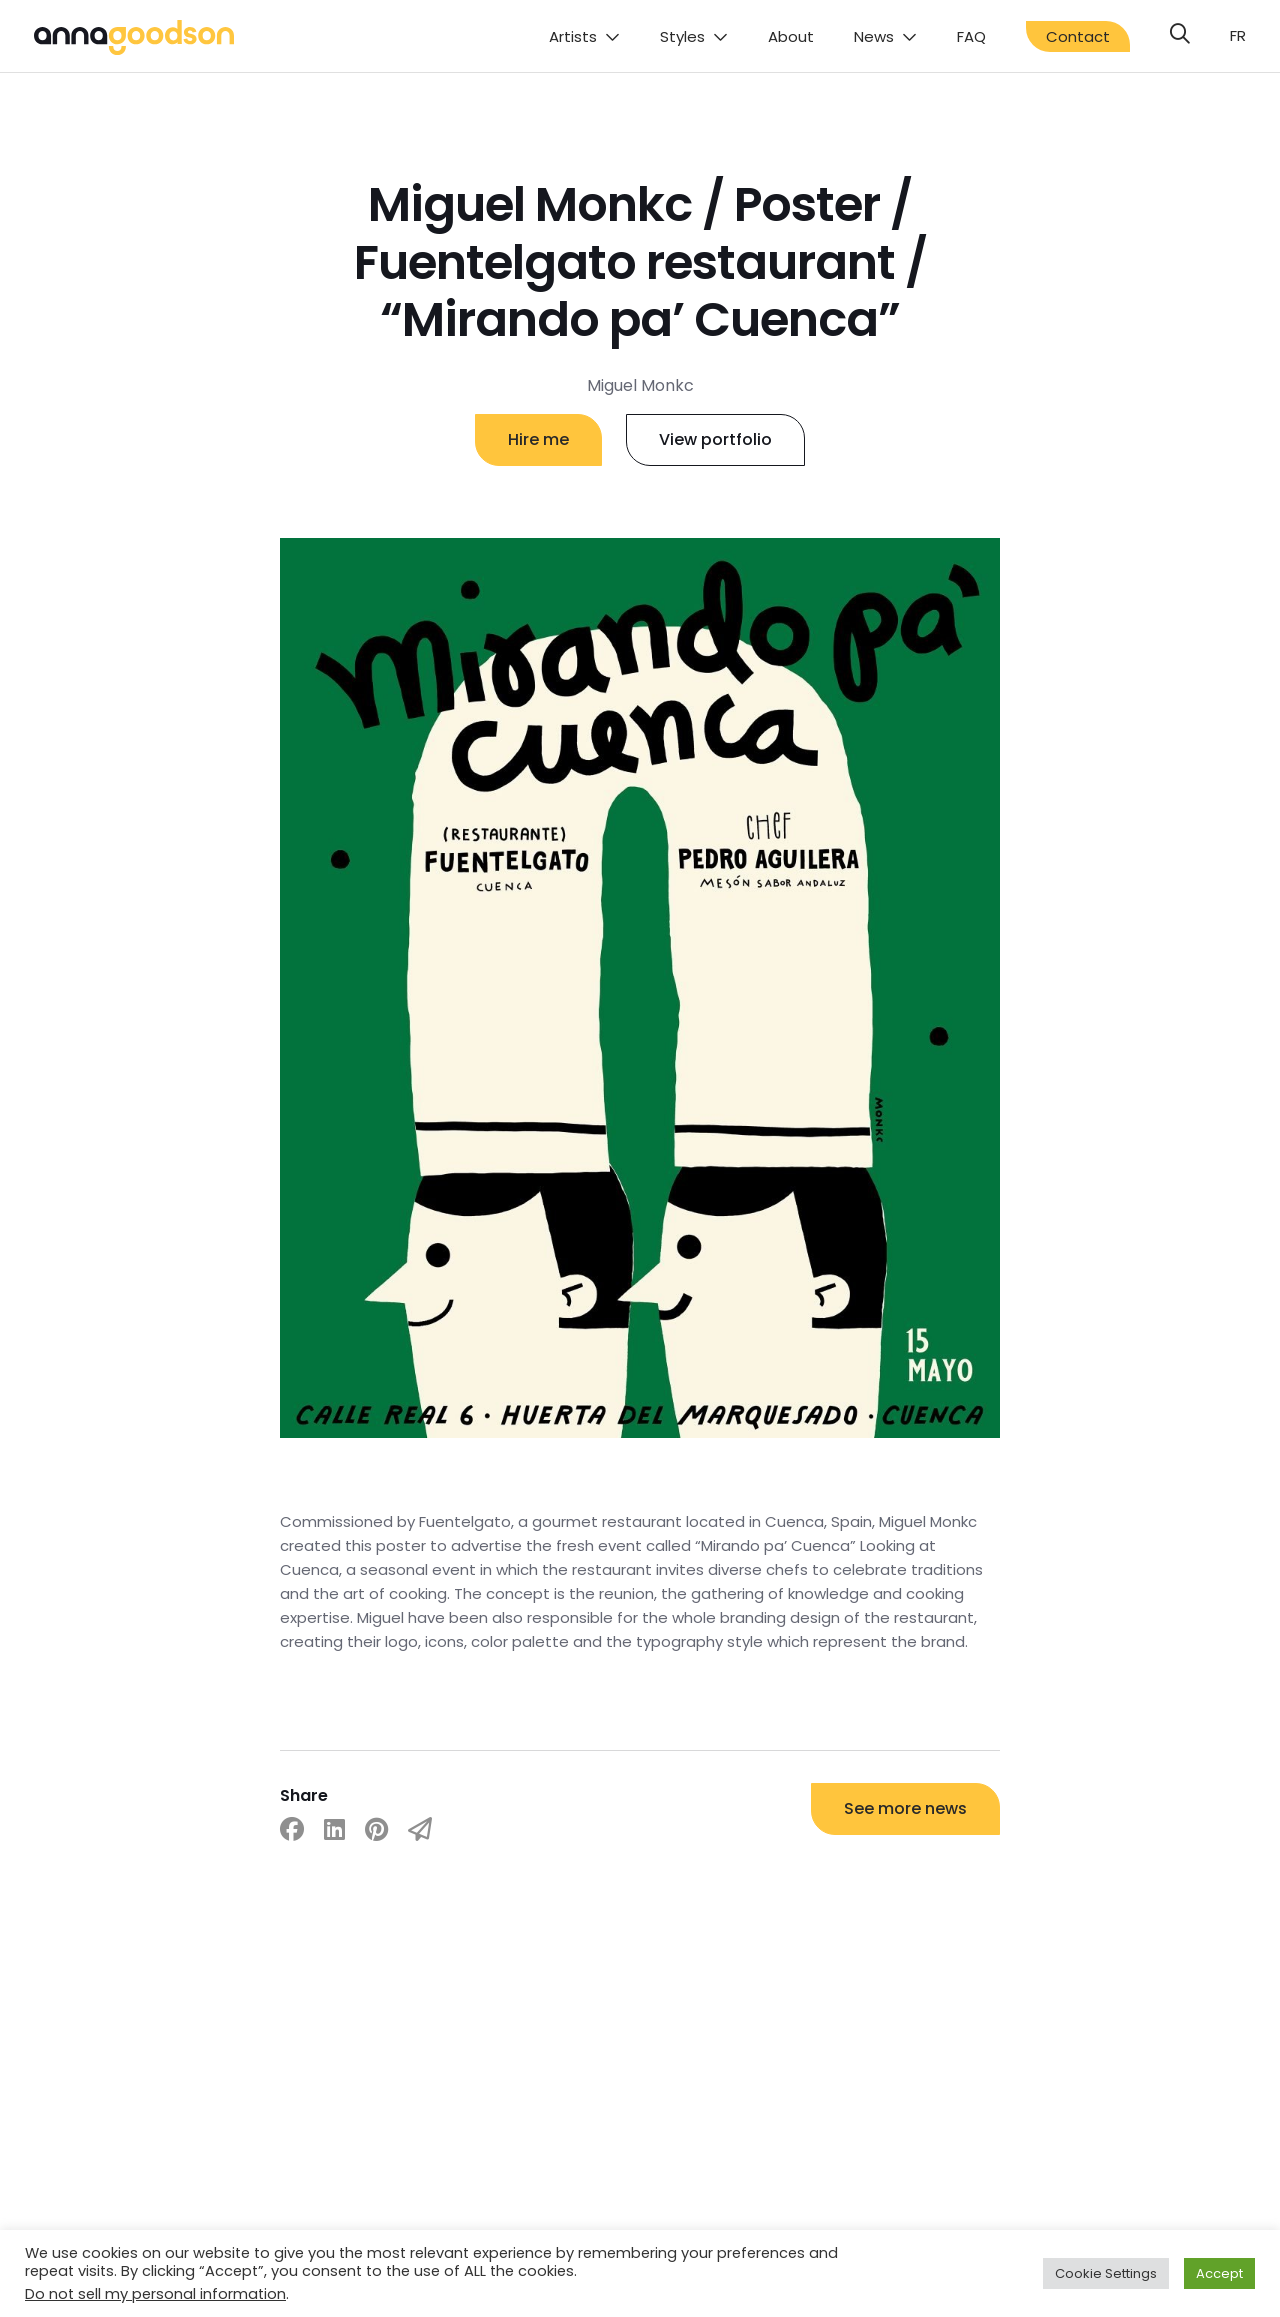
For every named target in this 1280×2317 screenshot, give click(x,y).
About (791, 36)
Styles (682, 36)
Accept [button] (1219, 2273)
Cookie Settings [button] (1106, 2273)
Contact (1078, 36)
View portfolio (715, 439)
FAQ (971, 36)
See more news (905, 1808)
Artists (573, 36)
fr (1238, 35)
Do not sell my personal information (155, 2294)
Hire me (538, 439)
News (874, 36)
